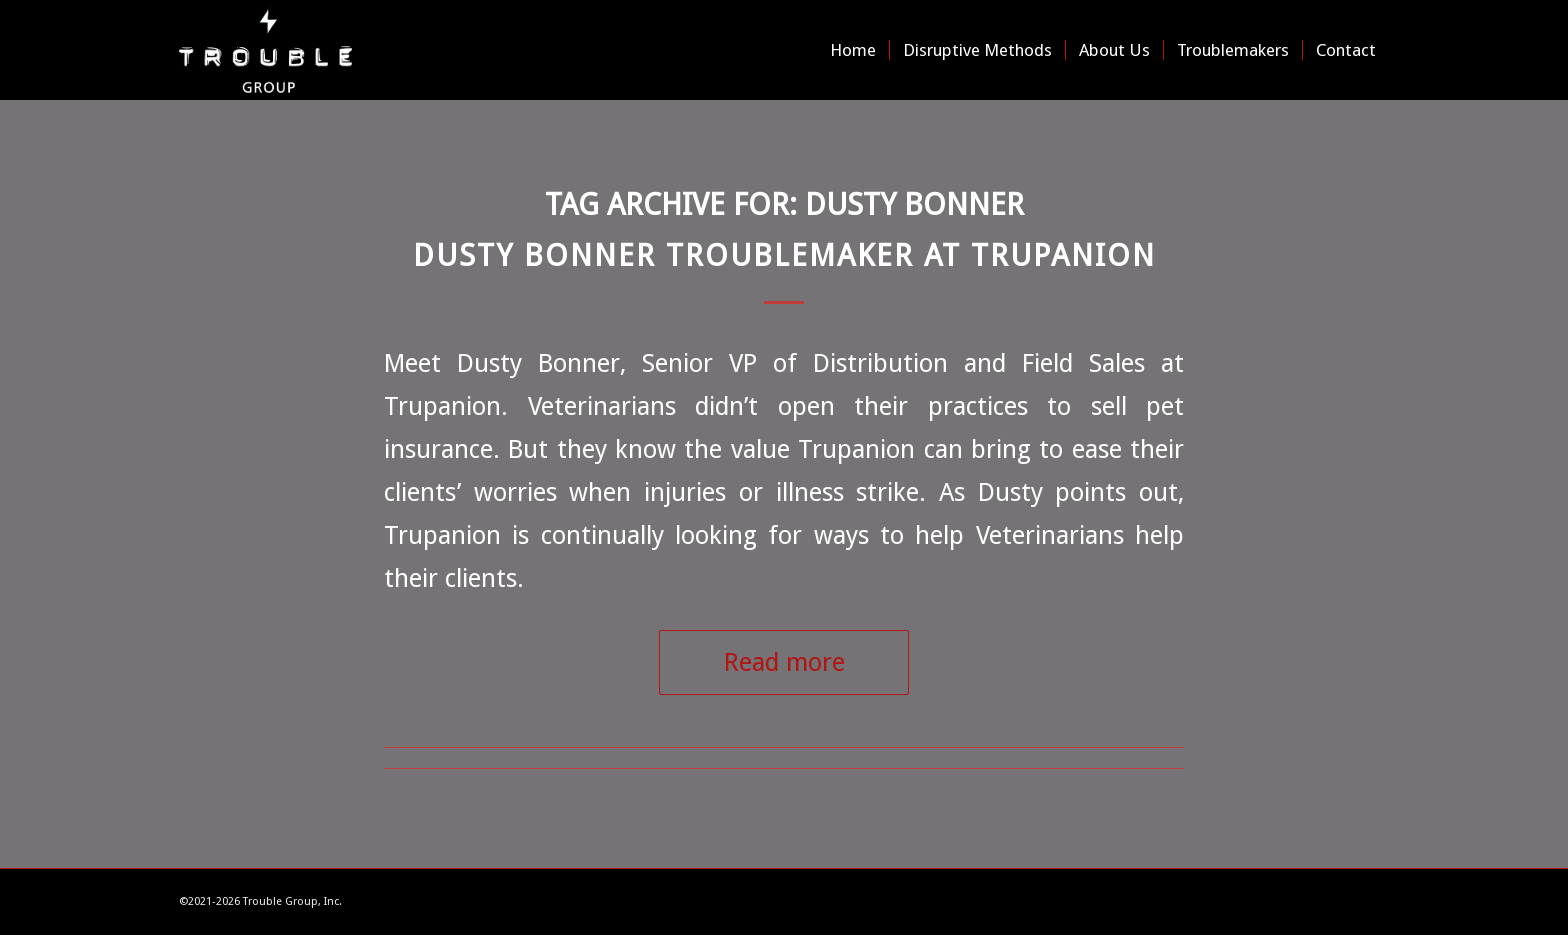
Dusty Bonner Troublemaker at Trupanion (784, 255)
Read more (784, 662)
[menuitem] (853, 50)
